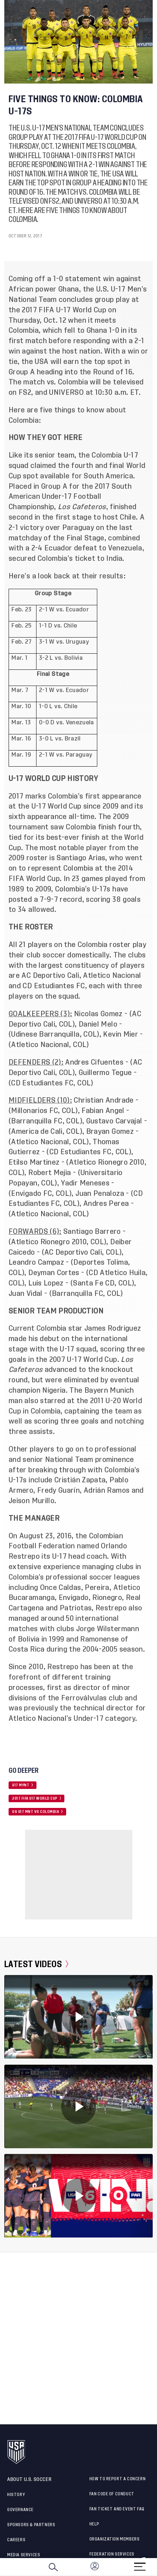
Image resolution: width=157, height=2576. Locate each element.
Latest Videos (36, 1964)
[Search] (53, 2567)
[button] (156, 2567)
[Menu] (140, 2564)
